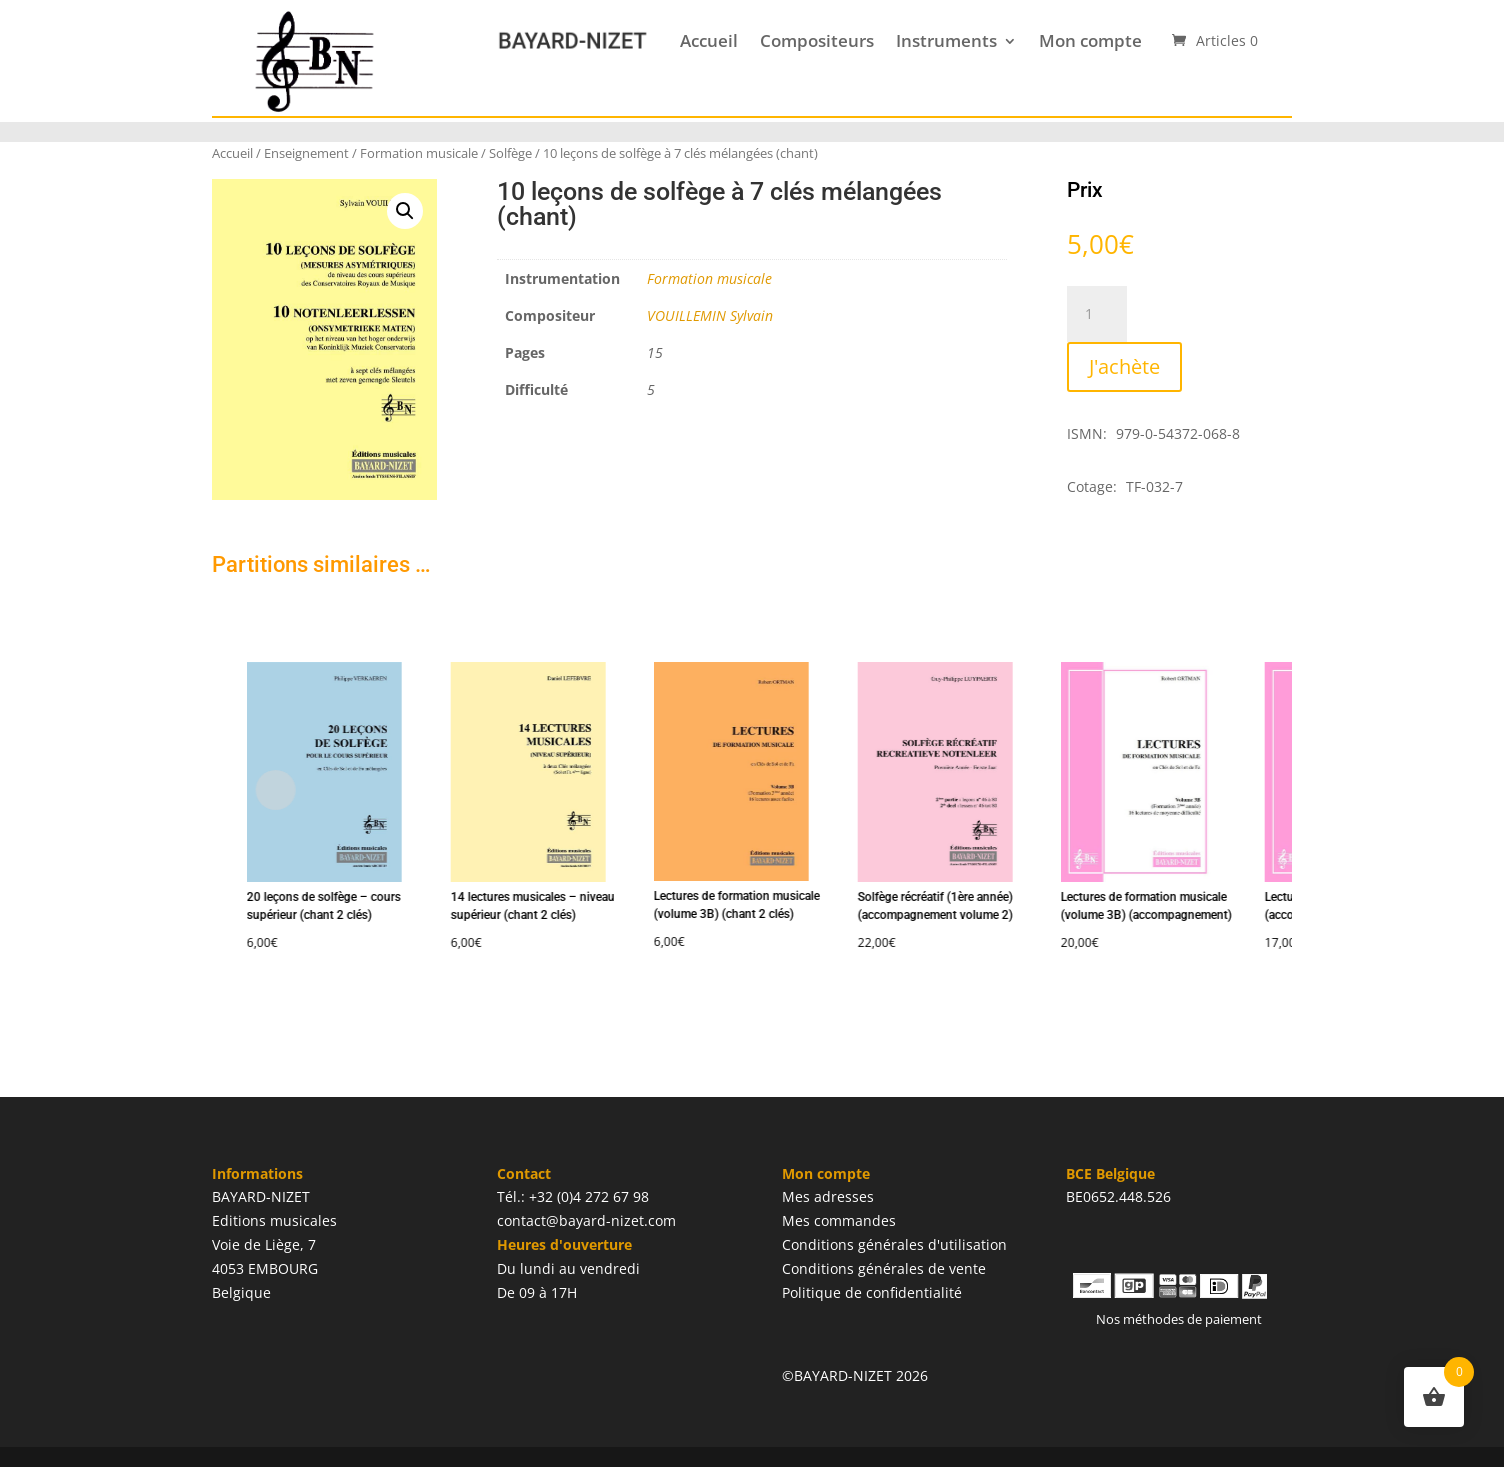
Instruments (946, 40)
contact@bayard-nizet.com (586, 1220)
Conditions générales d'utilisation (894, 1244)
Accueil (709, 40)
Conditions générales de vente (884, 1268)
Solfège (510, 153)
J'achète (1124, 366)
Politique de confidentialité (872, 1292)
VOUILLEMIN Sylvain (710, 315)
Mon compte (1090, 40)
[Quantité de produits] (1097, 314)
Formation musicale (419, 153)
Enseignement (306, 153)
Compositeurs (817, 40)
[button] (405, 211)
